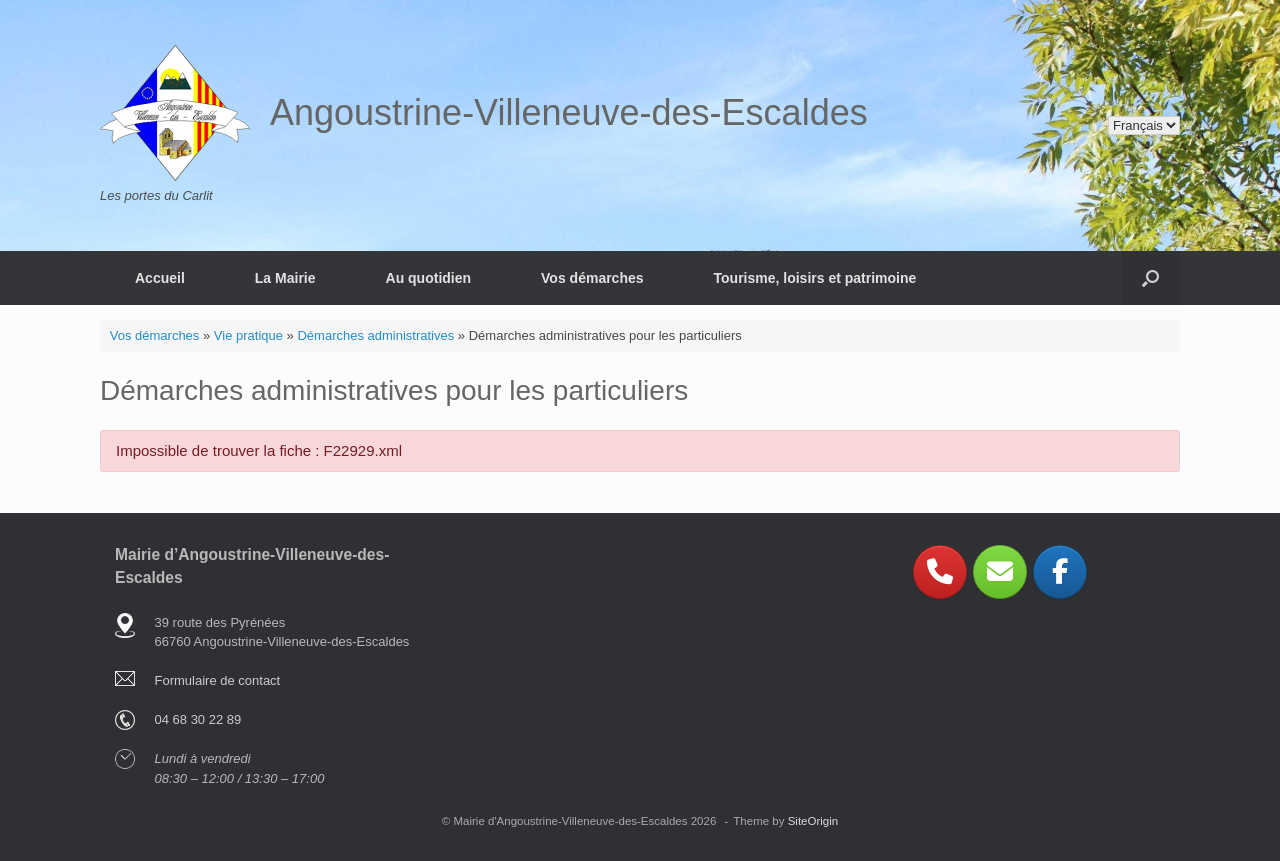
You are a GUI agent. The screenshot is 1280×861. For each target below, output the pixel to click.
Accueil (160, 278)
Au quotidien (429, 278)
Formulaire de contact (218, 680)
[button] (1150, 278)
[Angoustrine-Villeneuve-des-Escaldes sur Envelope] (1000, 572)
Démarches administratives (375, 335)
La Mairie (285, 278)
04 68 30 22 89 (198, 719)
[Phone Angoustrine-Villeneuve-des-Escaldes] (940, 572)
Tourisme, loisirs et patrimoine (815, 278)
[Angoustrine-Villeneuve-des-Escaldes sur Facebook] (1060, 572)
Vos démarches (592, 278)
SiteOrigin (813, 821)
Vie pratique (248, 335)
